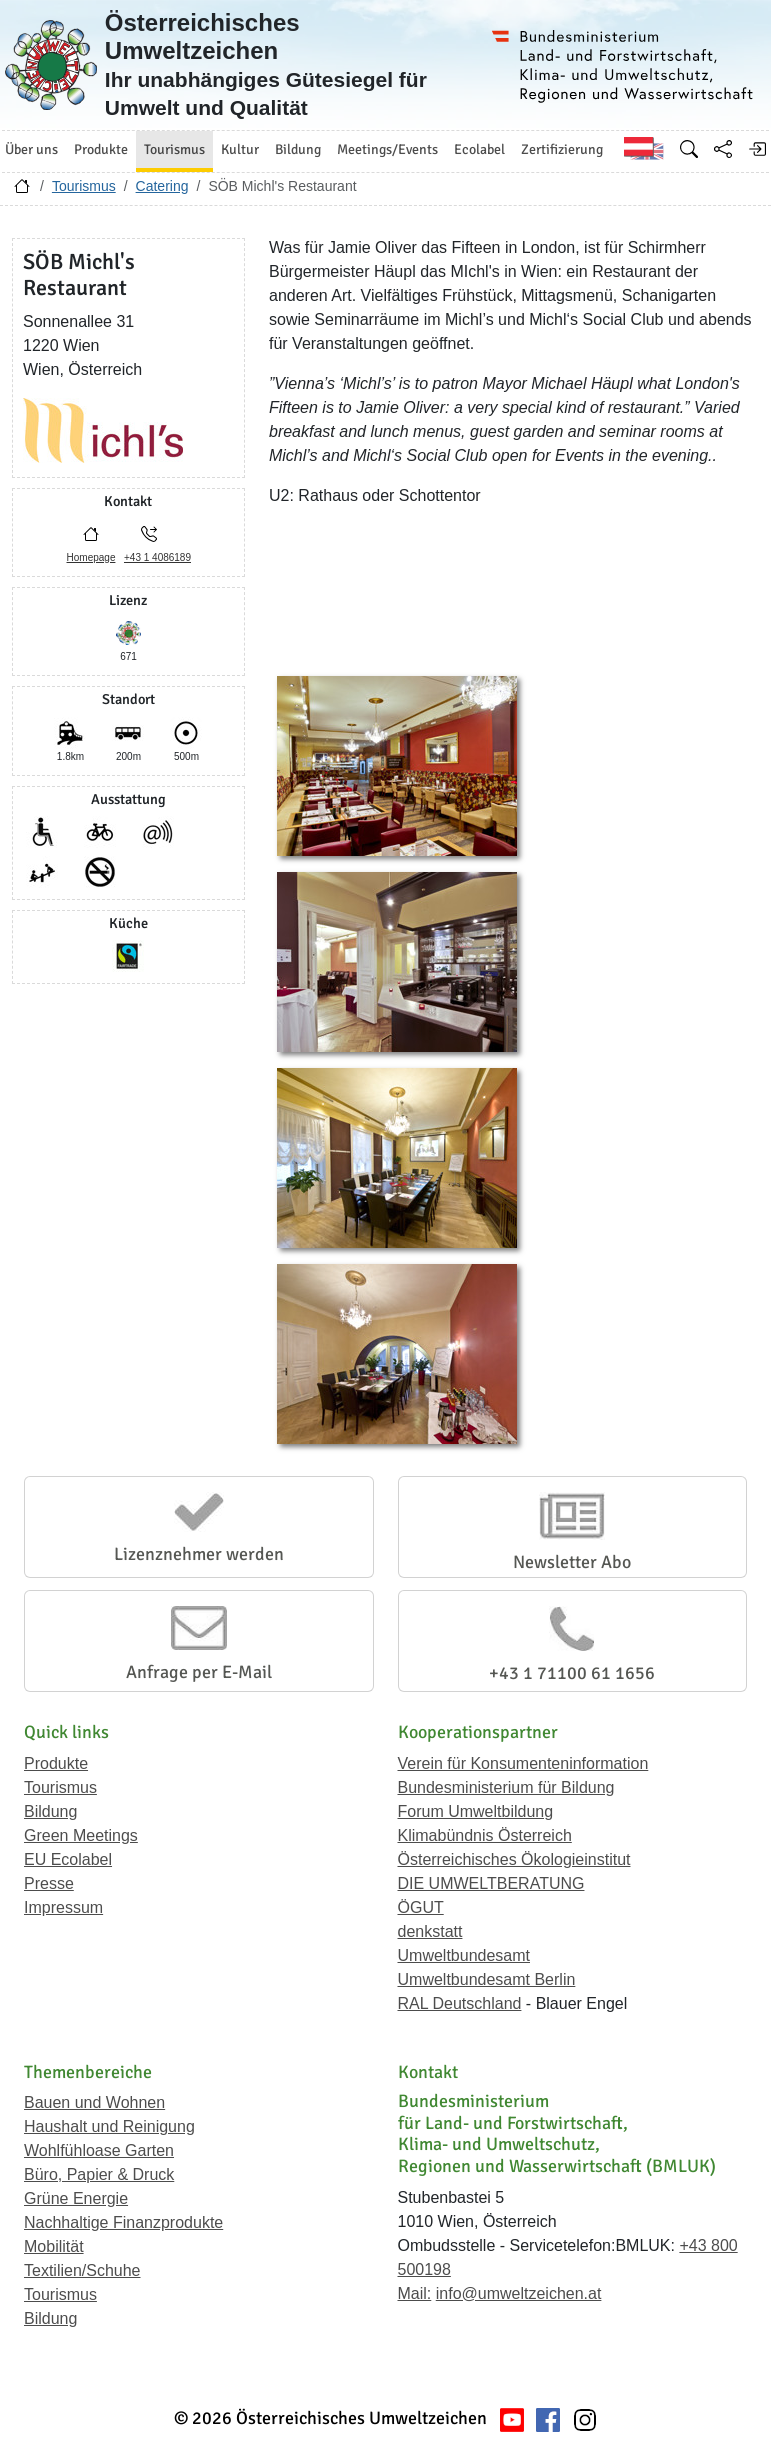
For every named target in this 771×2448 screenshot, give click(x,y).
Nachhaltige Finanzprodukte (123, 2222)
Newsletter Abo (572, 1562)
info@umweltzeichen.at (519, 2293)
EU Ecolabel (68, 1859)
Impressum (63, 1907)
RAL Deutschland (460, 2003)
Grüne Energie (76, 2198)
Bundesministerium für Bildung (506, 1787)
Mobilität (54, 2246)
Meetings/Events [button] (387, 149)
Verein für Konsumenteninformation (523, 1763)
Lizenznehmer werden (199, 1554)
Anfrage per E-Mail (199, 1672)
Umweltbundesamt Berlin (487, 1979)
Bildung (50, 1811)
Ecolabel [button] (479, 149)
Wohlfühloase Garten (99, 2150)
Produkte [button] (101, 149)
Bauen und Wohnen (94, 2102)
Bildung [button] (298, 149)
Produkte (56, 1763)
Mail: (415, 2293)
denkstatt (430, 1931)
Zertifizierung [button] (562, 149)
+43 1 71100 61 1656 (572, 1673)
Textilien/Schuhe (82, 2270)
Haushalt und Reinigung (109, 2126)
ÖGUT (421, 1907)
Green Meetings (81, 1835)
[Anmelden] (757, 149)
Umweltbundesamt (464, 1955)
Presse (49, 1883)
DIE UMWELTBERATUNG (491, 1883)
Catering (162, 186)
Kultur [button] (240, 149)
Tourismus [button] (174, 149)
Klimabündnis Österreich (485, 1835)
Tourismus (84, 186)
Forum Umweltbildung (476, 1811)
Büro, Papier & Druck (99, 2174)
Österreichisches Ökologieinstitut (514, 1859)
